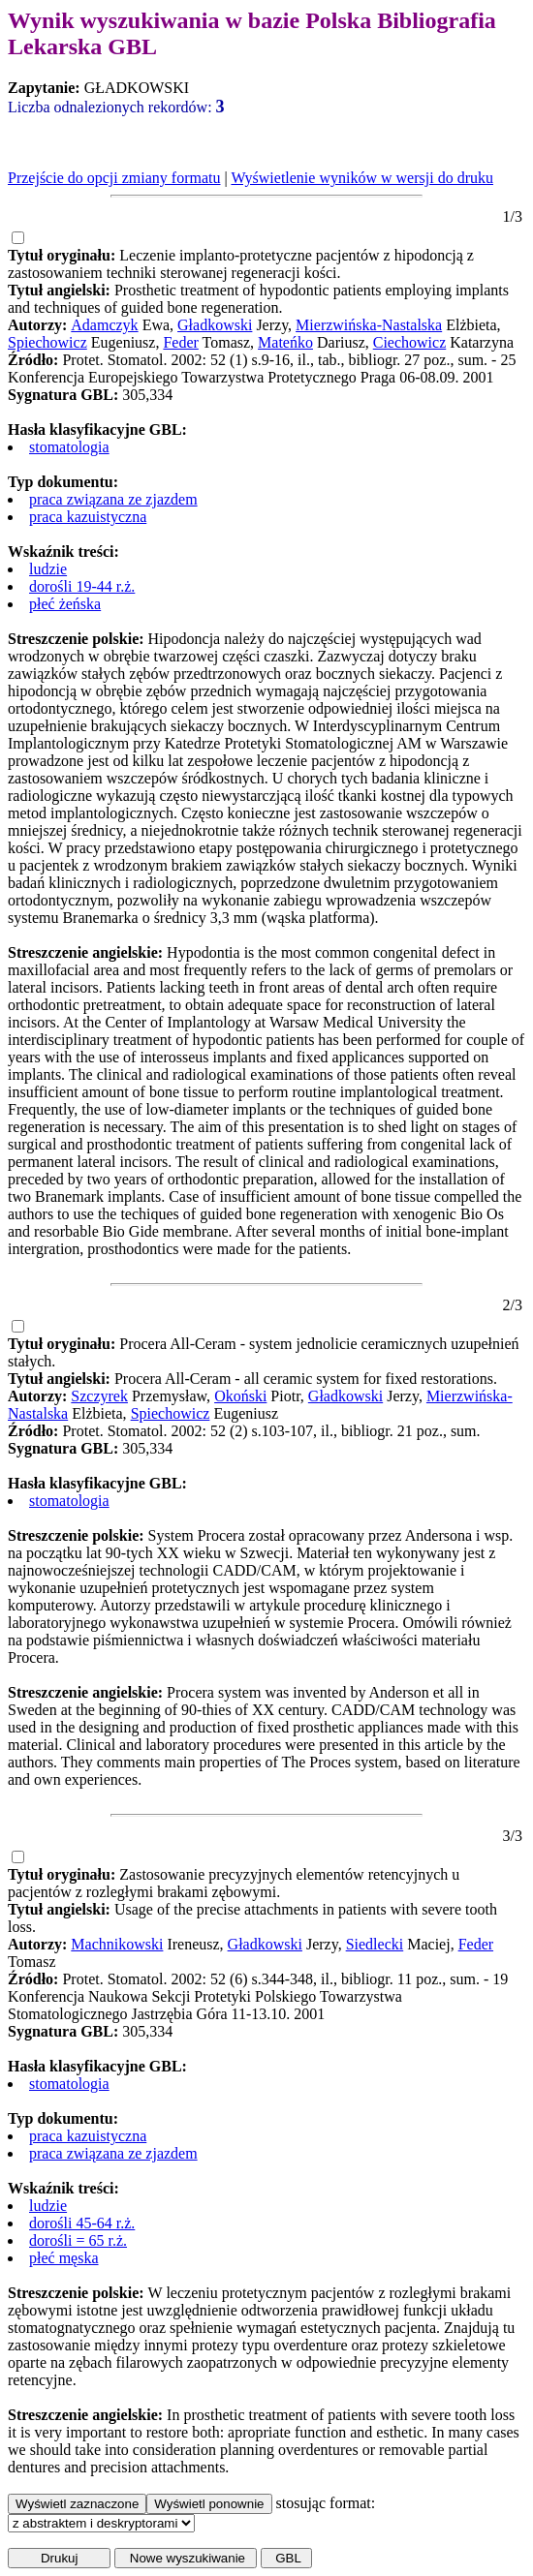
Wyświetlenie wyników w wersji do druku (362, 177)
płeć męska (64, 2258)
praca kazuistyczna (87, 516)
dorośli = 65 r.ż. (78, 2240)
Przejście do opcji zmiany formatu (114, 177)
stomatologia (69, 447)
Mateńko (285, 342)
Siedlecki (375, 1944)
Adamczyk (104, 325)
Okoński (240, 1396)
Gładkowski (214, 325)
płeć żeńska (65, 604)
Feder (180, 342)
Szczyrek (99, 1396)
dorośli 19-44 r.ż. (82, 586)
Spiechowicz (47, 342)
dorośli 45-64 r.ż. (82, 2223)
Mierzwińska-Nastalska (369, 325)
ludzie (48, 569)
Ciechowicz (410, 342)
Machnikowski (117, 1944)
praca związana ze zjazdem (113, 499)
